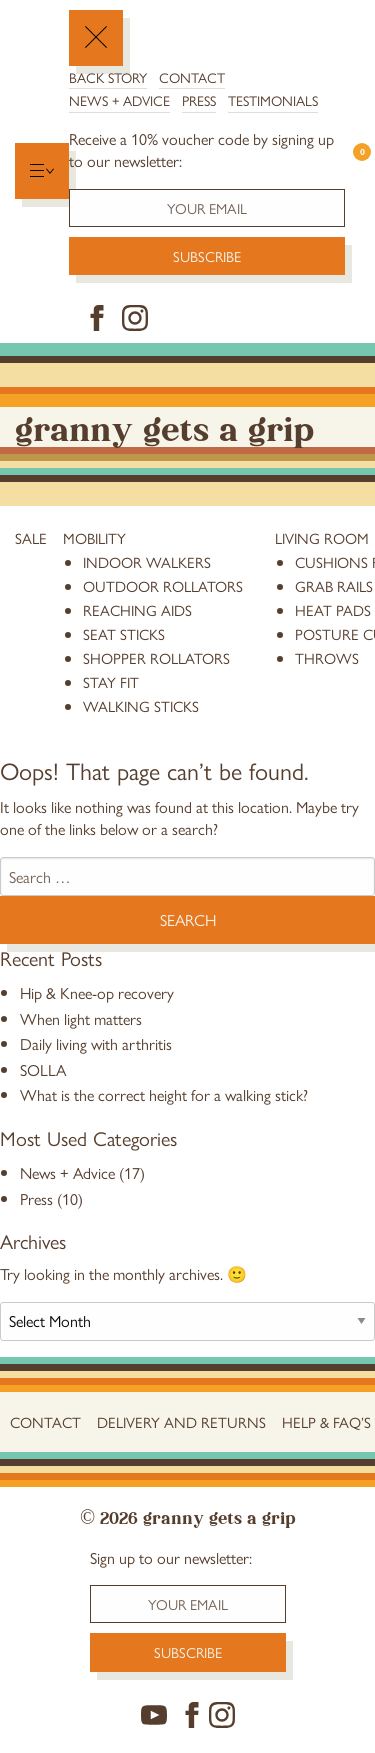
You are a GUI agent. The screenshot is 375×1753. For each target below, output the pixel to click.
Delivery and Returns (181, 1421)
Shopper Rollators (156, 657)
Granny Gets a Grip (164, 426)
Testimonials (273, 100)
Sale (31, 537)
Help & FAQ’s (326, 1421)
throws (327, 657)
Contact (192, 77)
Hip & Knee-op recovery (97, 992)
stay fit (111, 681)
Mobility (94, 537)
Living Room (322, 537)
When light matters (81, 1018)
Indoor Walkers (147, 561)
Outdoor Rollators (163, 585)
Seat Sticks (124, 633)
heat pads (333, 609)
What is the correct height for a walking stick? (164, 1094)
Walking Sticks (141, 705)
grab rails (334, 585)
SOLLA (43, 1069)
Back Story (108, 77)
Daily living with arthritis (96, 1043)
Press (199, 100)
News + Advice (119, 100)
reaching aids (137, 609)
